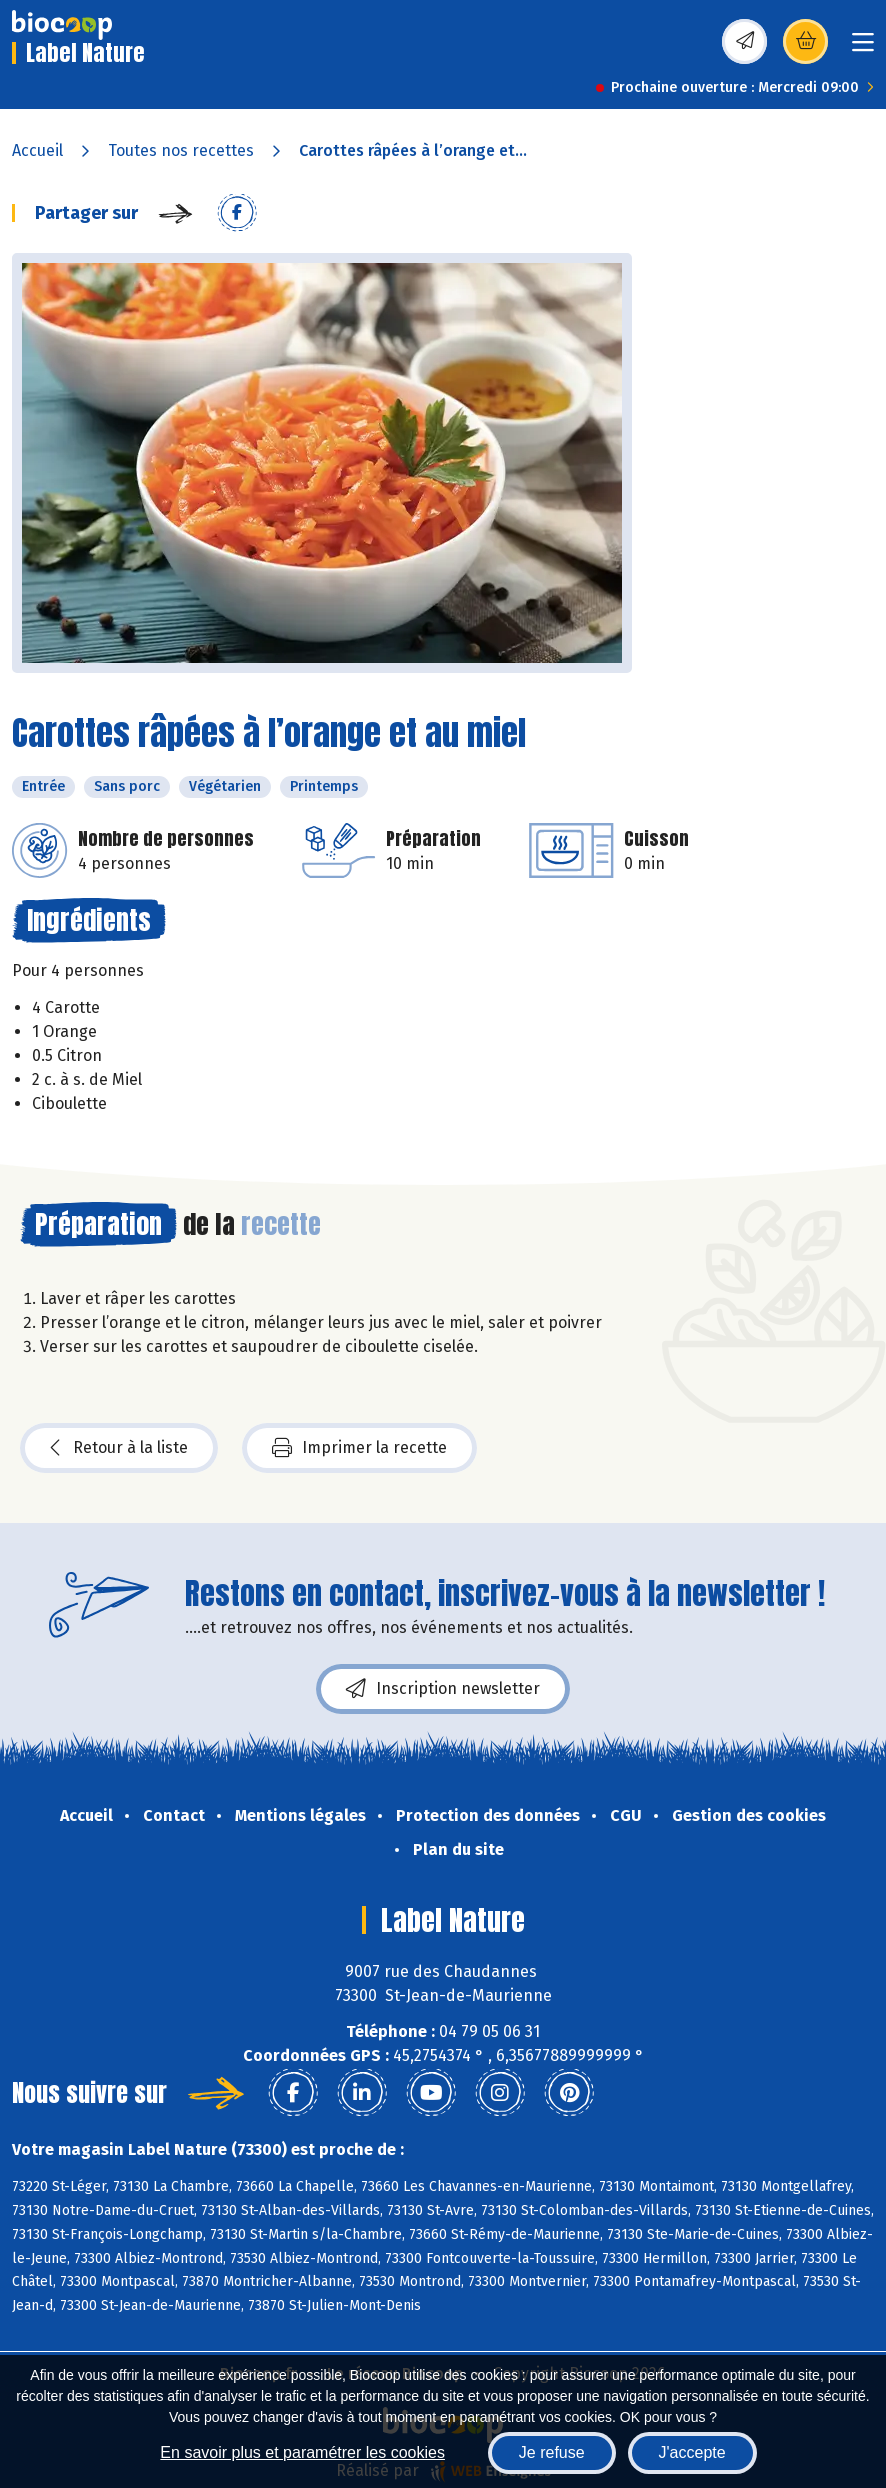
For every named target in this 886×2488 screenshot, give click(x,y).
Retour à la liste (119, 1448)
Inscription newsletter (443, 1689)
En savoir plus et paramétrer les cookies (302, 2452)
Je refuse (552, 2452)
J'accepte (692, 2452)
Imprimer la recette (359, 1448)
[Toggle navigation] (863, 48)
